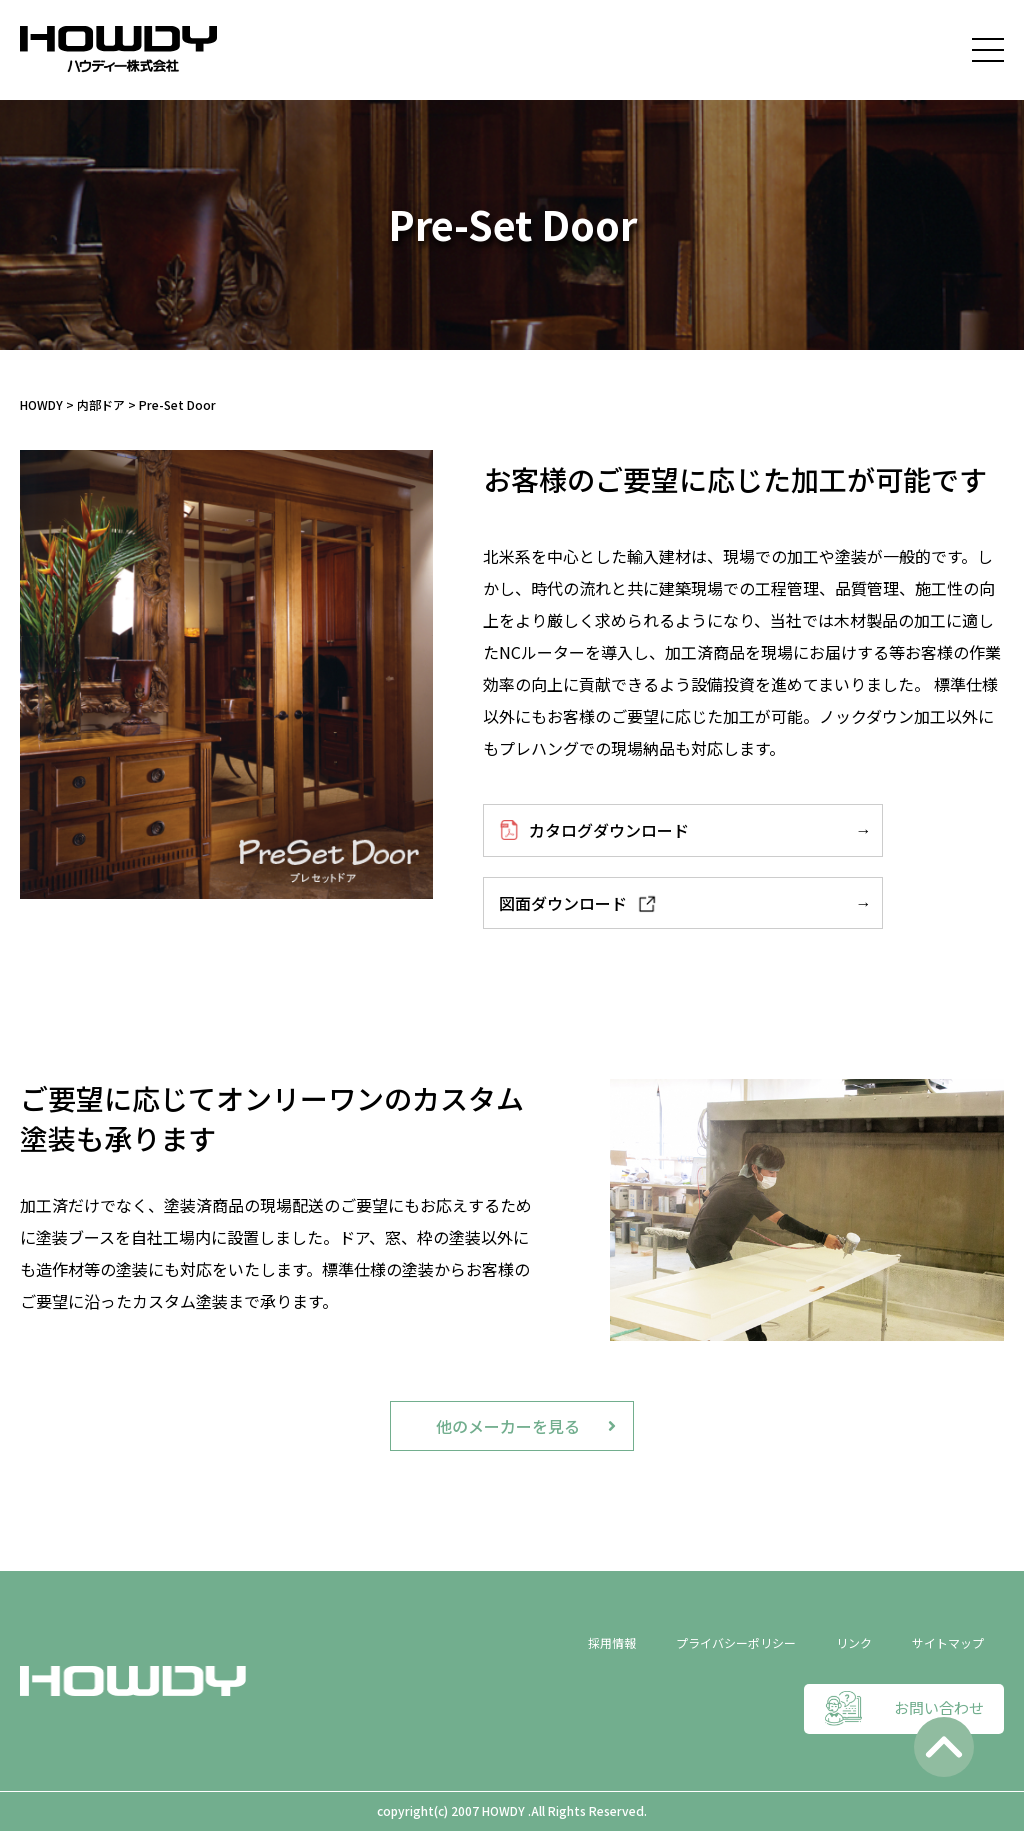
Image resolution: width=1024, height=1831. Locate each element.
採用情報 (612, 1642)
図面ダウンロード (578, 903)
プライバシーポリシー (736, 1642)
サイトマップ (948, 1642)
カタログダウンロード (594, 830)
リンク (854, 1642)
